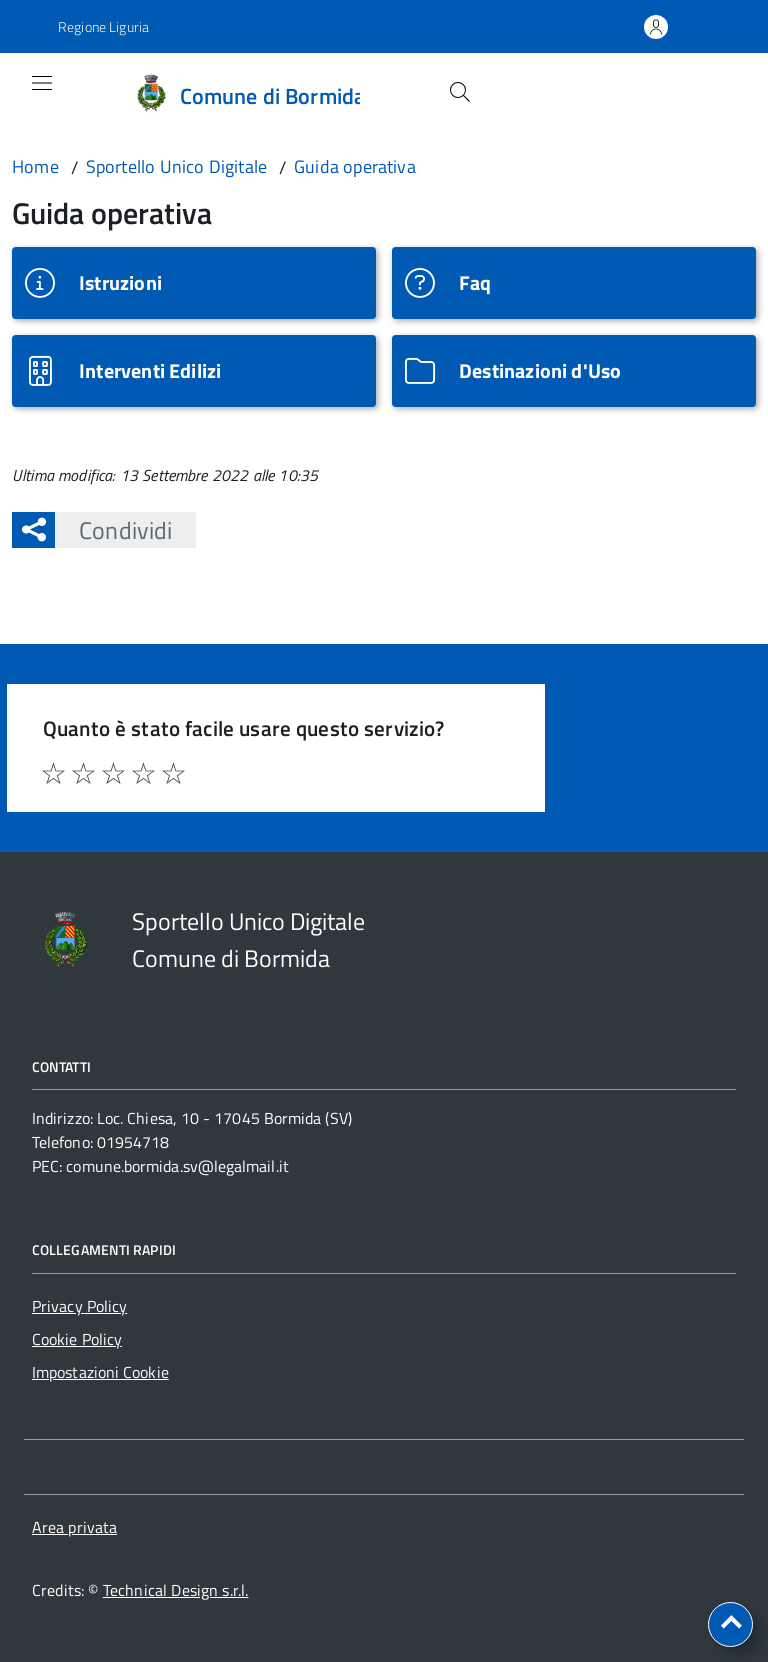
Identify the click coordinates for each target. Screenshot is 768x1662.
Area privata (74, 1527)
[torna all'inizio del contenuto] (730, 1624)
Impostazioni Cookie (100, 1372)
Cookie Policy (77, 1339)
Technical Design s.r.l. (176, 1590)
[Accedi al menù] (27, 93)
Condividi (113, 530)
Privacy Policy (79, 1306)
